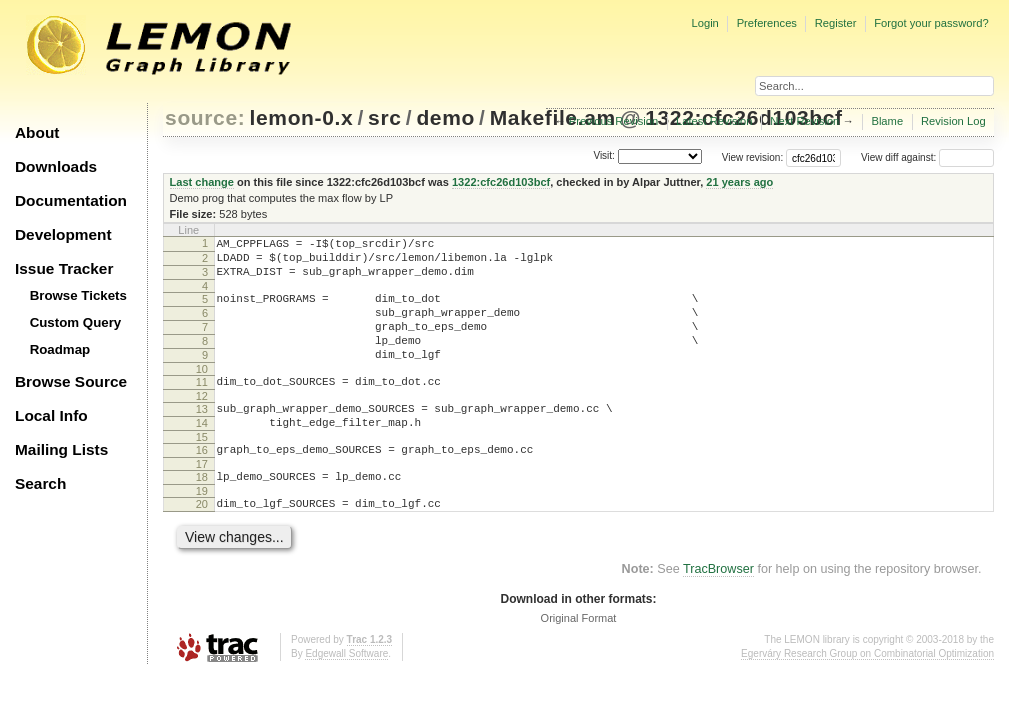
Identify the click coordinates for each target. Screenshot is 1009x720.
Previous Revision (614, 121)
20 (202, 543)
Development (63, 234)
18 (202, 513)
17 (202, 500)
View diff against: (927, 157)
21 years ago (739, 182)
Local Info (51, 415)
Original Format (579, 660)
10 (202, 393)
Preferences (767, 23)
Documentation (71, 200)
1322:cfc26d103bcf (501, 182)
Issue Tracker (64, 268)
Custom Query (76, 322)
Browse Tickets (78, 295)
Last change (202, 182)
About (37, 132)
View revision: (753, 157)
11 (202, 406)
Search (40, 483)
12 (202, 423)
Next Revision (804, 121)
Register (836, 23)
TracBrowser (718, 611)
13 (202, 436)
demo (445, 117)
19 (202, 530)
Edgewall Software (346, 695)
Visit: (604, 156)
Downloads (56, 166)
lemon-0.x (302, 117)
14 (202, 453)
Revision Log (953, 121)
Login (704, 23)
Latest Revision (714, 121)
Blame (887, 121)
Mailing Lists (61, 449)
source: (205, 117)
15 (202, 470)
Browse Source (71, 381)
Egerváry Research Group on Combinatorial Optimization (867, 695)
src (384, 117)
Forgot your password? (931, 23)
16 (202, 483)
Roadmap (60, 349)
